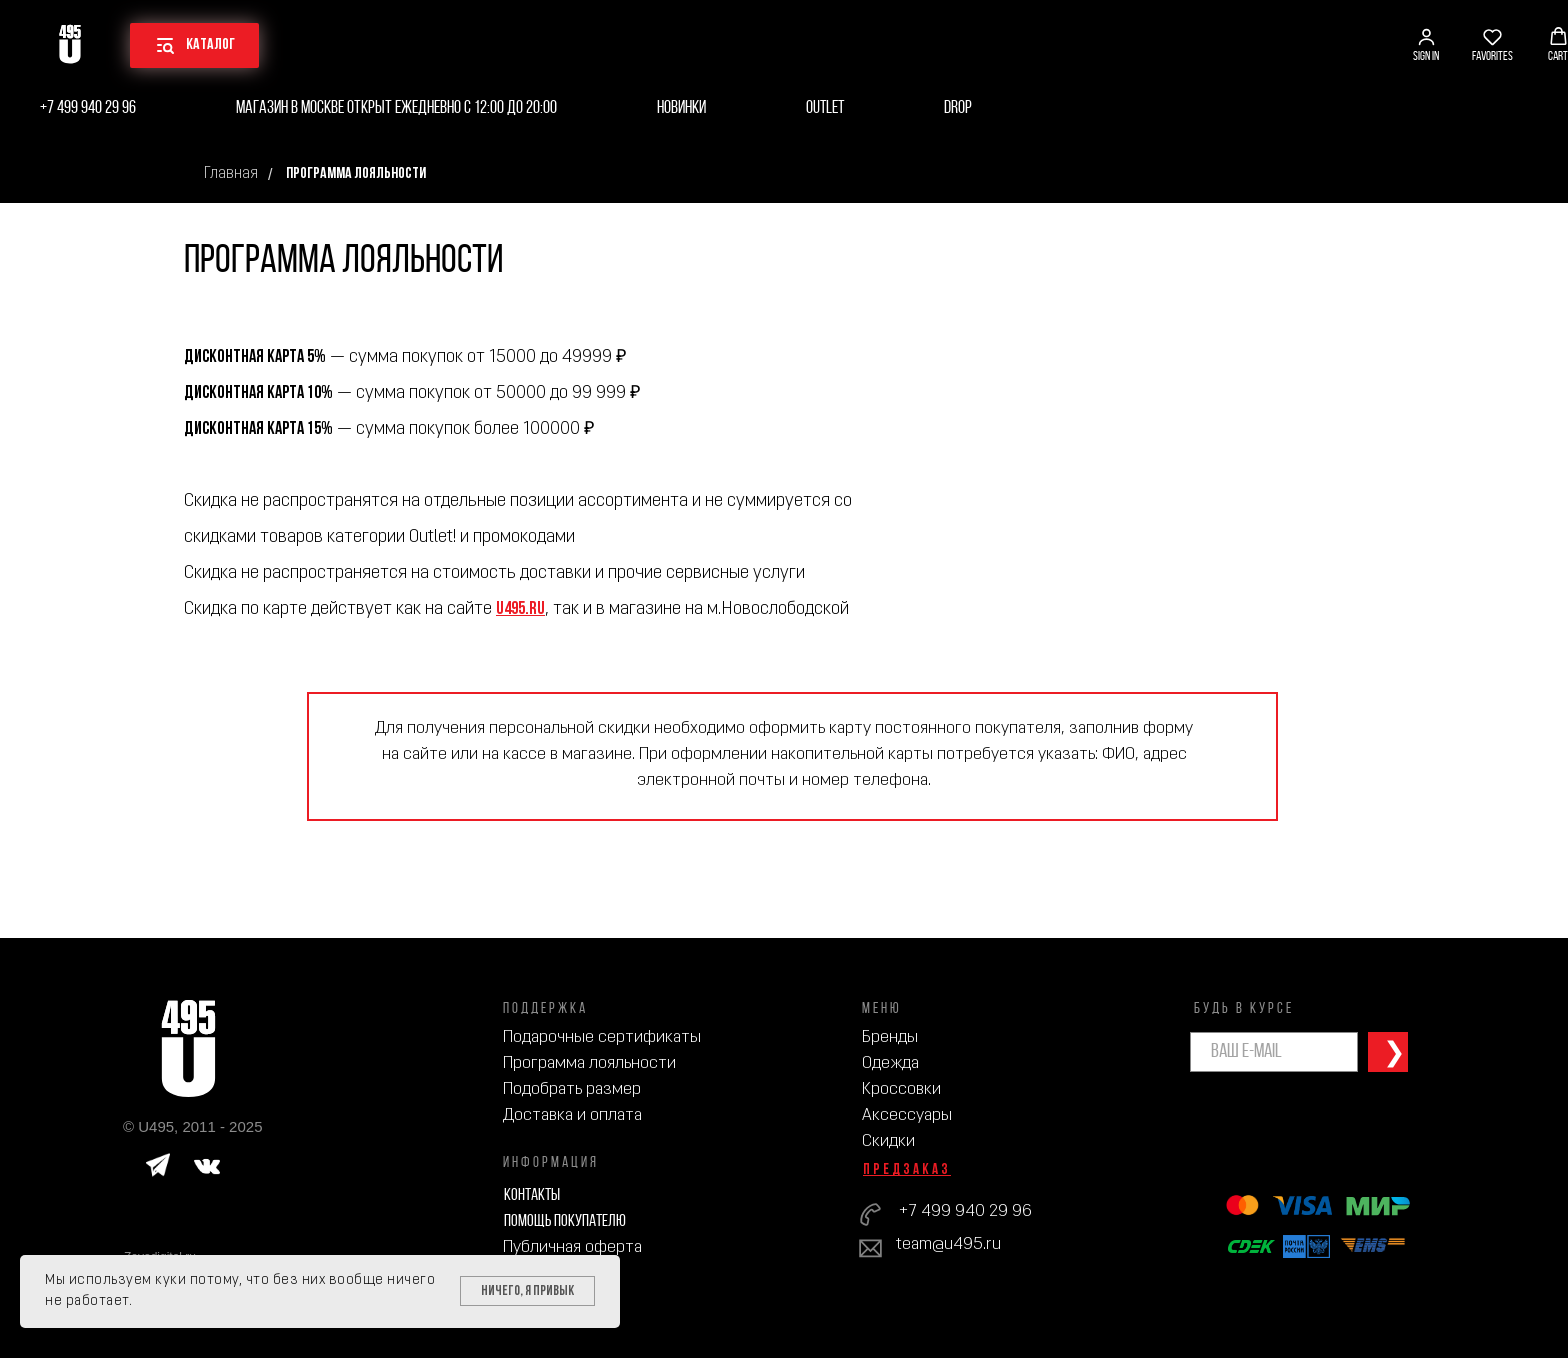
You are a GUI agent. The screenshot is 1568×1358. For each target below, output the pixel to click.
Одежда (890, 1063)
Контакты (532, 1195)
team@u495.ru (948, 1244)
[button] (1426, 45)
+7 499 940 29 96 (88, 108)
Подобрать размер (572, 1089)
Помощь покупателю (565, 1221)
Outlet (825, 108)
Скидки (888, 1141)
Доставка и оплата (572, 1115)
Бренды (890, 1037)
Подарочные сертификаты (602, 1037)
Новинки (681, 108)
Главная (231, 174)
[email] (1274, 1052)
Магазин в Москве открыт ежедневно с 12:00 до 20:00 (396, 108)
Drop (958, 108)
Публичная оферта (572, 1247)
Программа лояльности (589, 1063)
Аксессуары (907, 1115)
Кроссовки (901, 1089)
